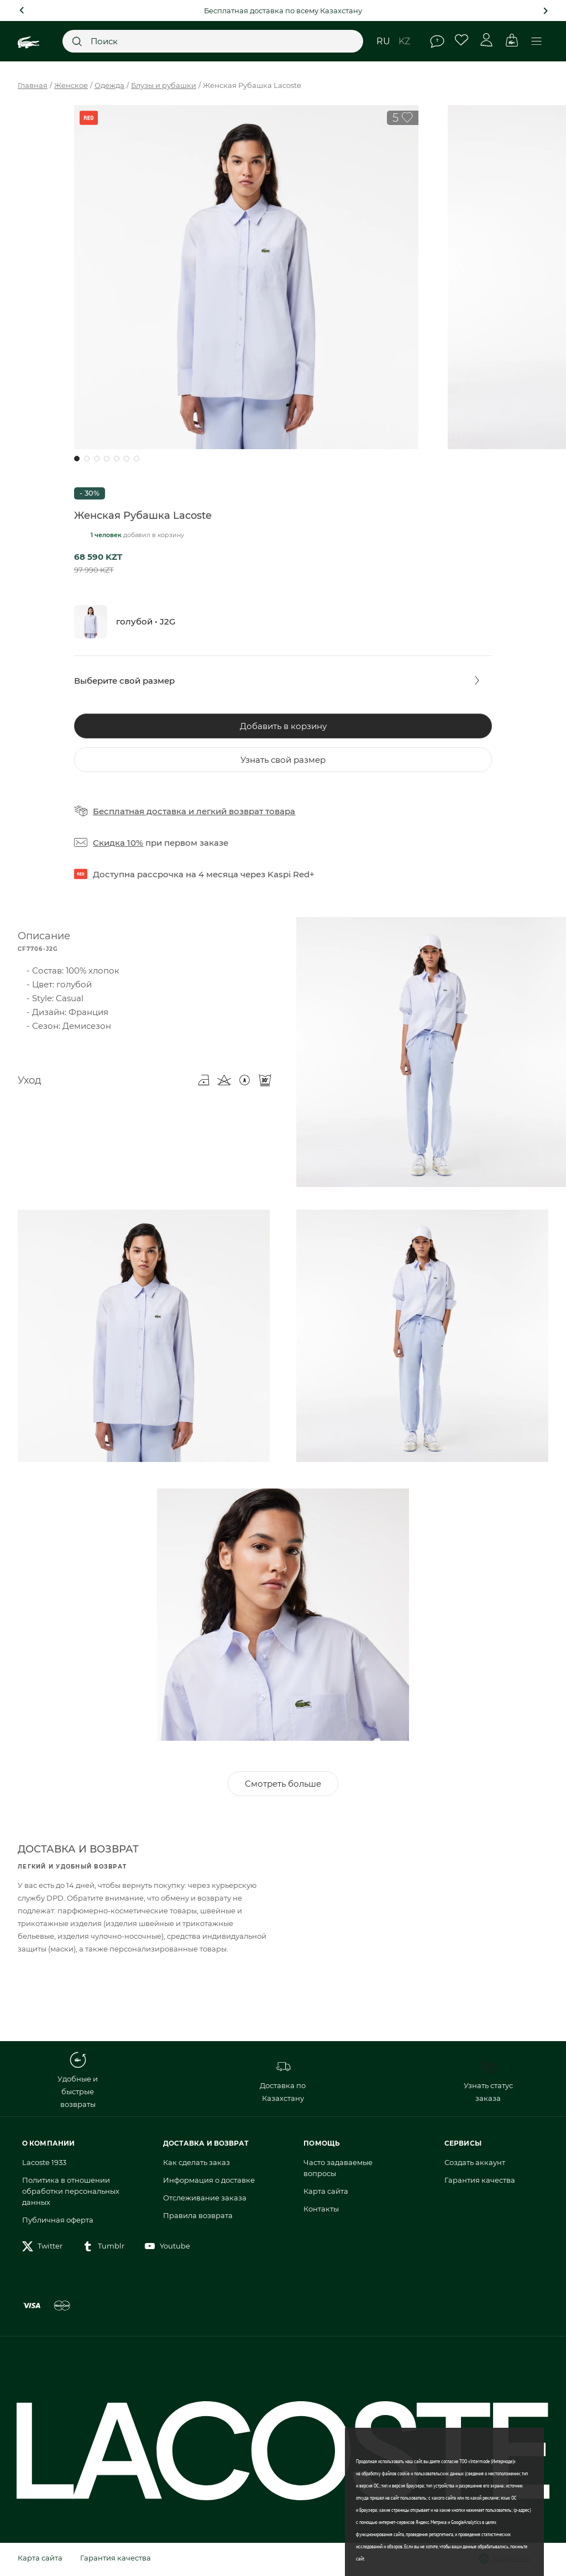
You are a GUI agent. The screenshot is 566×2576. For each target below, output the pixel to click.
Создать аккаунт (474, 2165)
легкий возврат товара (245, 811)
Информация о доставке (209, 2182)
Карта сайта (325, 2193)
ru (383, 41)
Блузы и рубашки (163, 85)
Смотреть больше (283, 1786)
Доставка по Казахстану (283, 2082)
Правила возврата (198, 2218)
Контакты (321, 2211)
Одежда (109, 85)
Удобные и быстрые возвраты (77, 2082)
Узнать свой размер (283, 759)
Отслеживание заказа (205, 2200)
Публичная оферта (57, 2222)
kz (404, 41)
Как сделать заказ (196, 2165)
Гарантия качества (479, 2182)
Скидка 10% (118, 842)
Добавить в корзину (283, 726)
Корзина (511, 40)
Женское (71, 85)
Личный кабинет (487, 40)
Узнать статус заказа (488, 2082)
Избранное (462, 40)
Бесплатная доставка (139, 811)
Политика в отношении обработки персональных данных (70, 2193)
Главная (33, 85)
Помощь (437, 41)
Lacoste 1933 (44, 2165)
